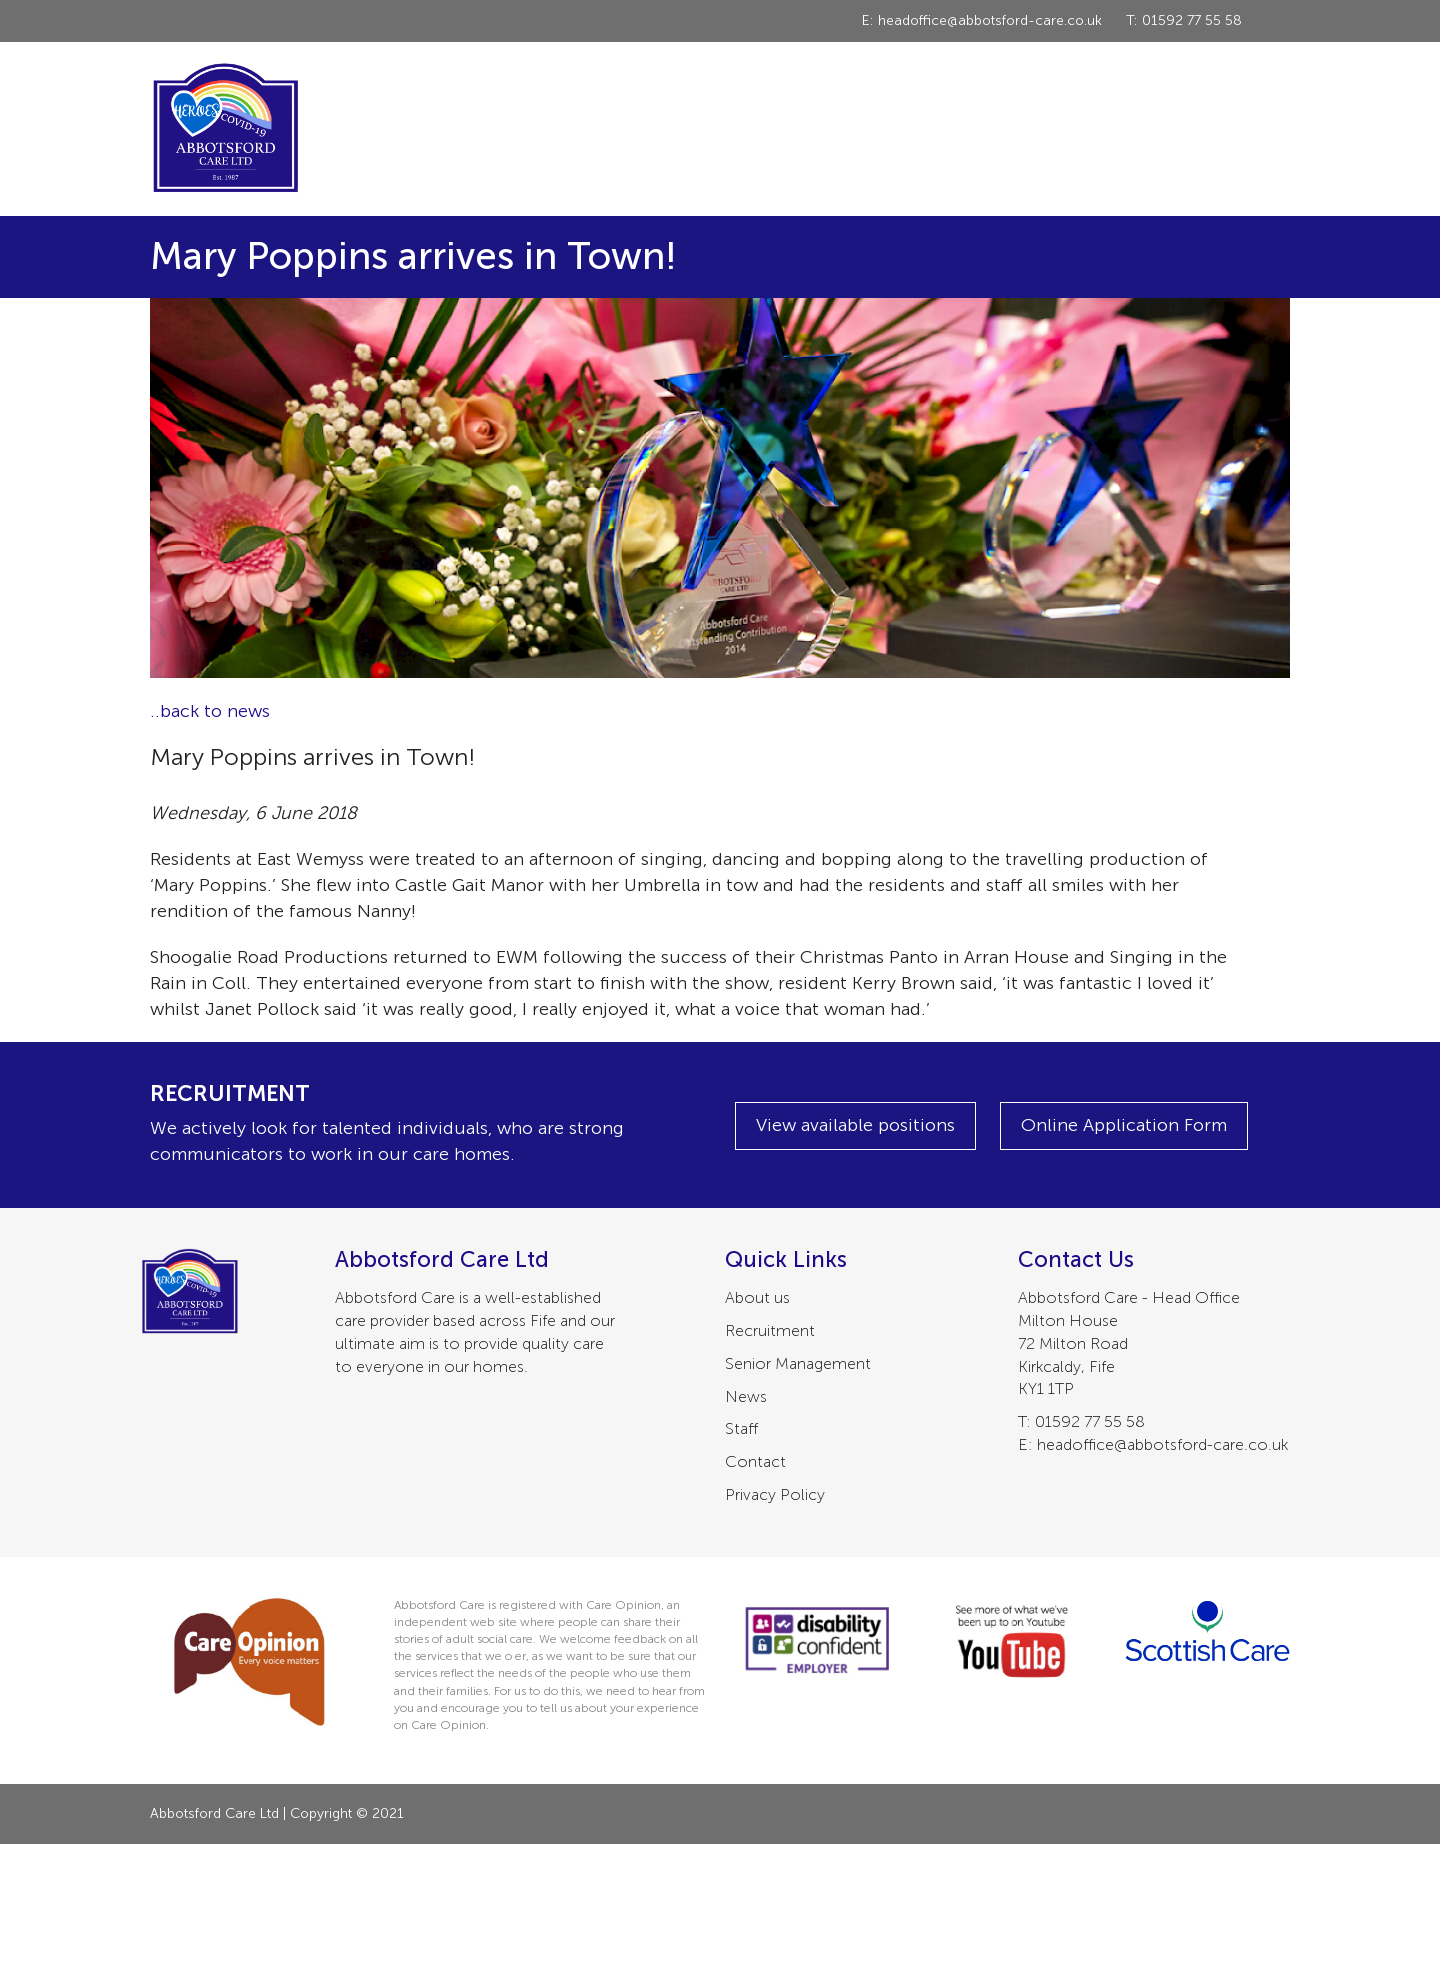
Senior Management (798, 1363)
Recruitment (770, 1330)
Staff (741, 1428)
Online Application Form (1124, 1125)
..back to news (210, 711)
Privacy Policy (775, 1494)
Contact (755, 1461)
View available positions (855, 1125)
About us (757, 1297)
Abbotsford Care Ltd (225, 129)
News (746, 1396)
